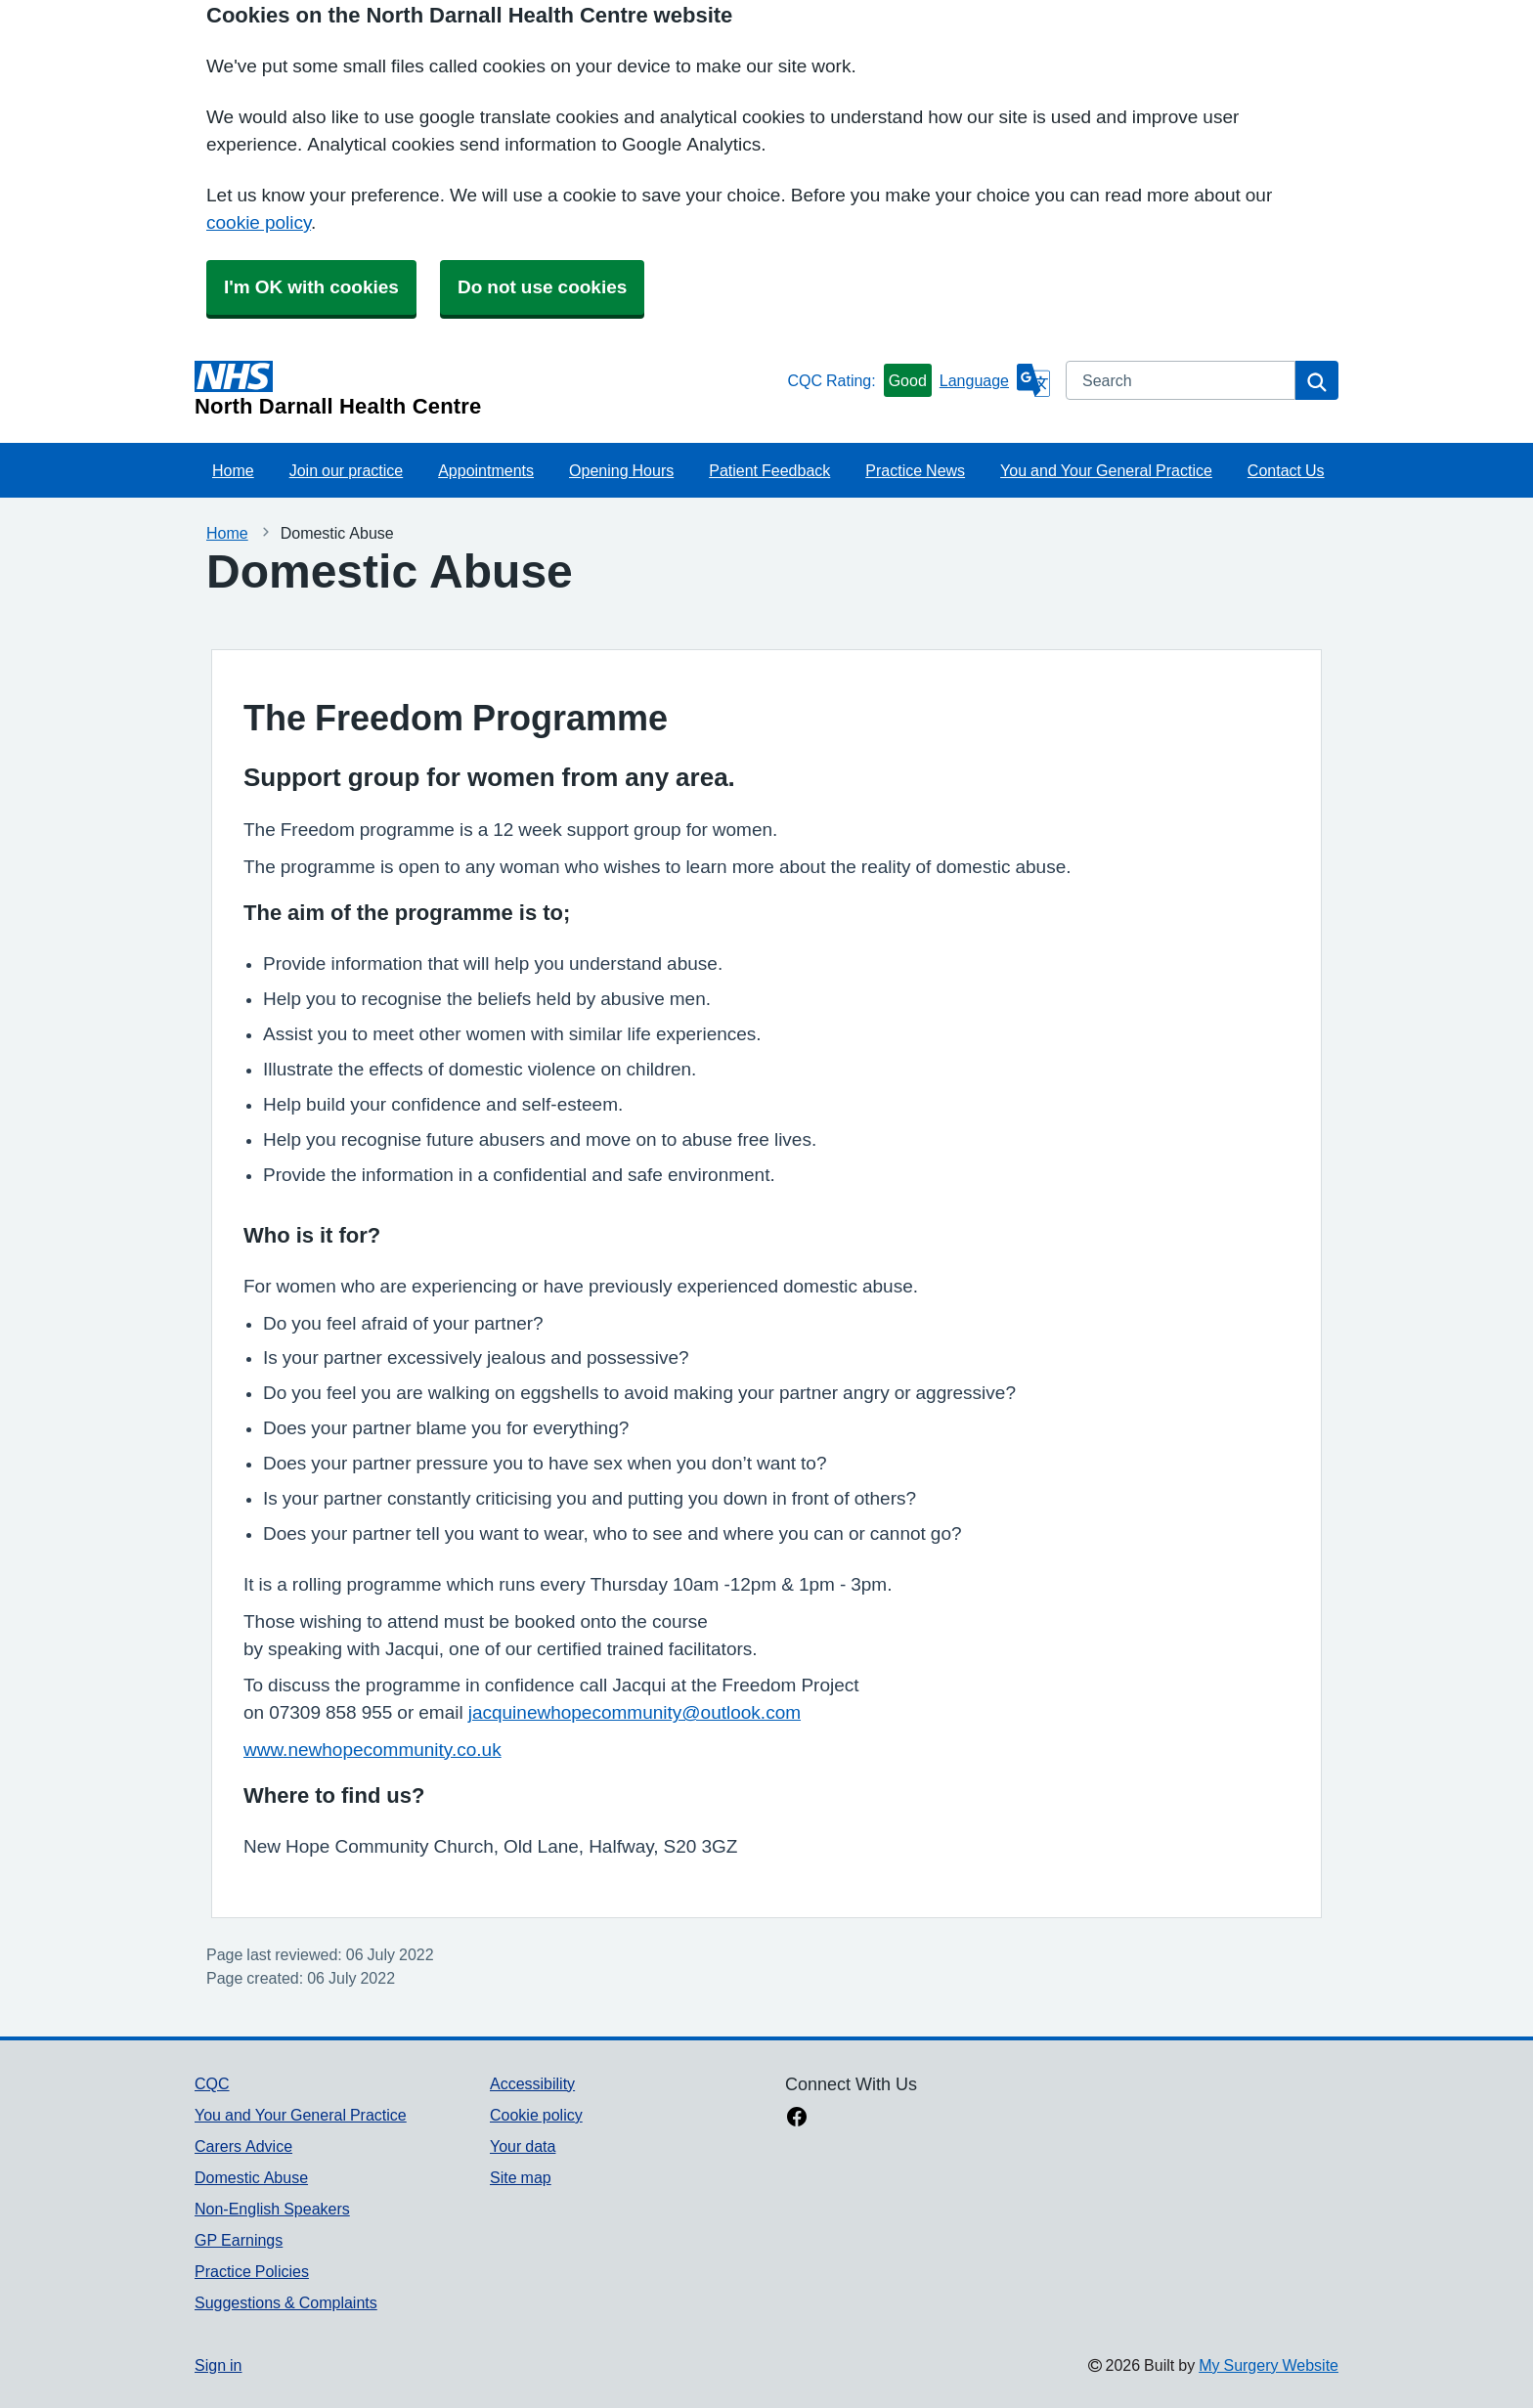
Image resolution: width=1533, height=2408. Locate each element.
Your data (522, 2146)
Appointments (486, 470)
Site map (520, 2177)
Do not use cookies (542, 287)
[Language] (995, 380)
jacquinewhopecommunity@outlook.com (634, 1712)
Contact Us (1286, 470)
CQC (212, 2083)
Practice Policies (252, 2271)
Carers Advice (243, 2146)
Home (233, 470)
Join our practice (346, 470)
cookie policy (258, 222)
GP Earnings (239, 2240)
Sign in (218, 2365)
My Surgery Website (1268, 2365)
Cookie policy (536, 2115)
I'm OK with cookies (311, 287)
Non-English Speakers (272, 2208)
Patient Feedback (769, 470)
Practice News (915, 470)
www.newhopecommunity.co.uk (372, 1749)
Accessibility (532, 2083)
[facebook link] (797, 2118)
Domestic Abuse (251, 2177)
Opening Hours (621, 470)
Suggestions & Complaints (286, 2302)
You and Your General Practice (1106, 470)
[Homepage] (487, 389)
